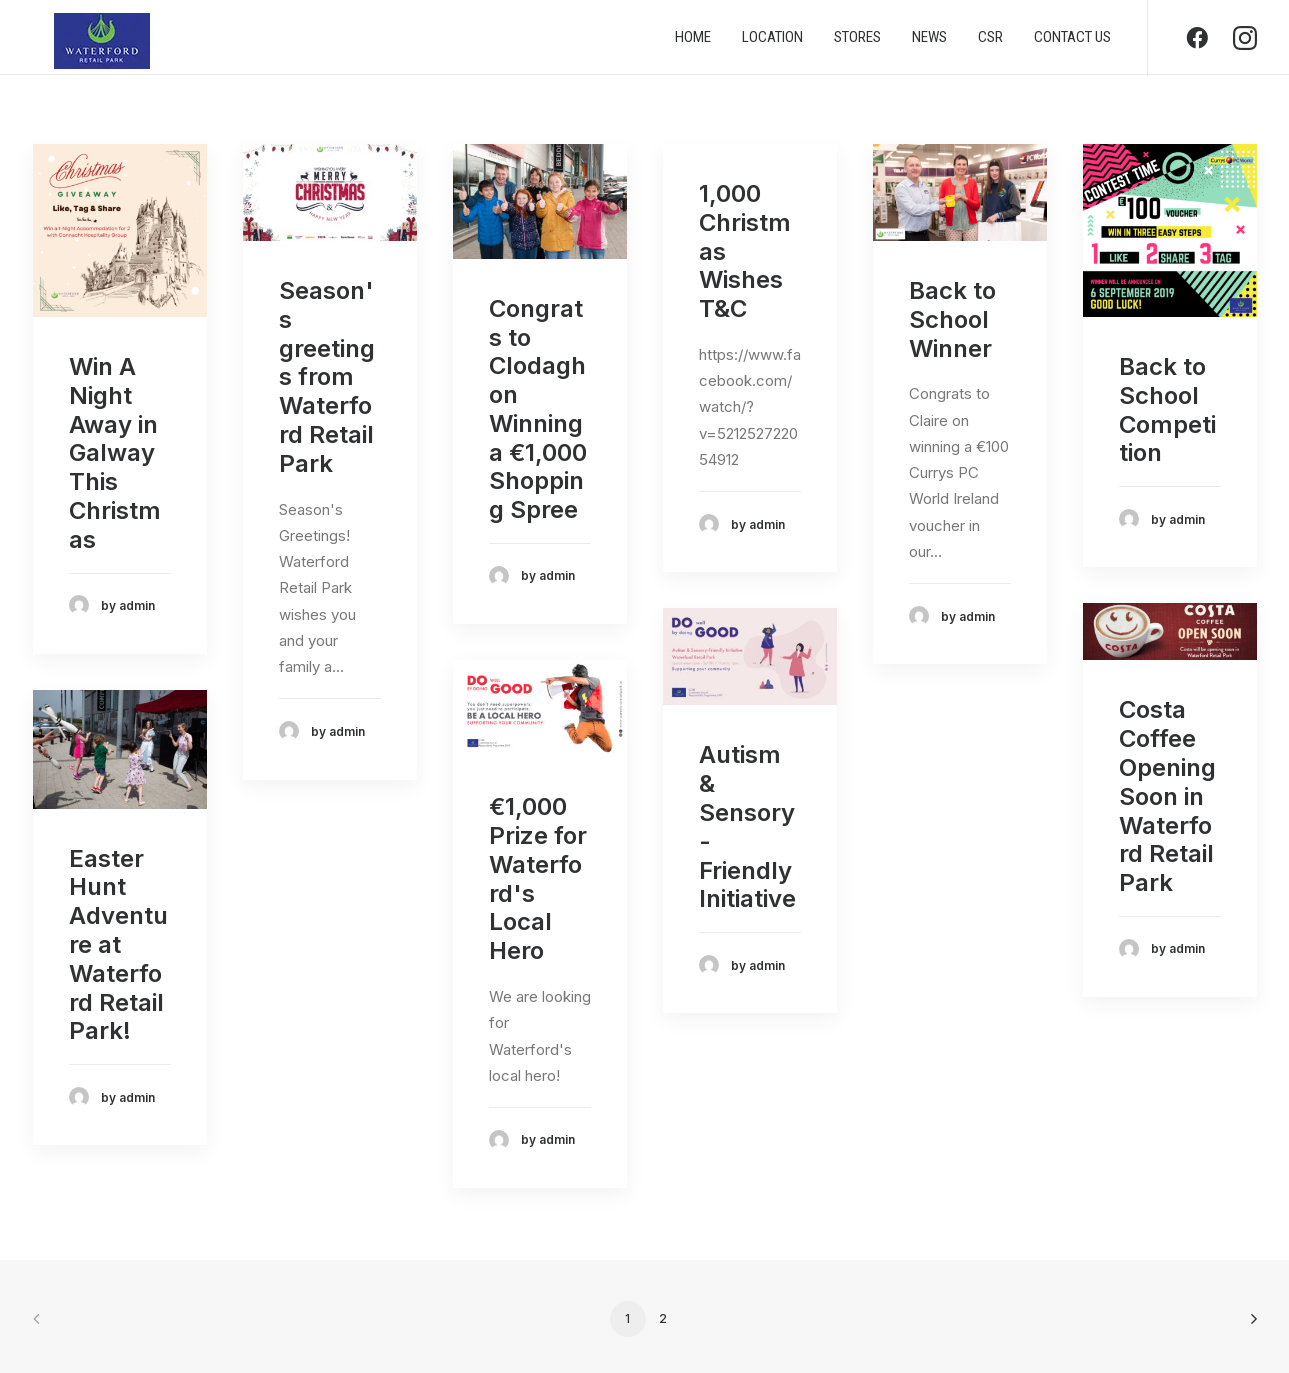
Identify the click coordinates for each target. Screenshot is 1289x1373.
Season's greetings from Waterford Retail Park (327, 377)
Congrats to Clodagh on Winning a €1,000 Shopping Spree (538, 409)
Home (693, 43)
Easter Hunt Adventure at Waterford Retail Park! (118, 945)
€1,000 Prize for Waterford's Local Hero (538, 878)
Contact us (1072, 43)
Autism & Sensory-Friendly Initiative (747, 826)
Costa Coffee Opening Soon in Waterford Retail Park (1167, 796)
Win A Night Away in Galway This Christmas (115, 453)
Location (772, 43)
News (929, 43)
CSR (990, 43)
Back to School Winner (952, 319)
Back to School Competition (1167, 409)
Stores (857, 43)
